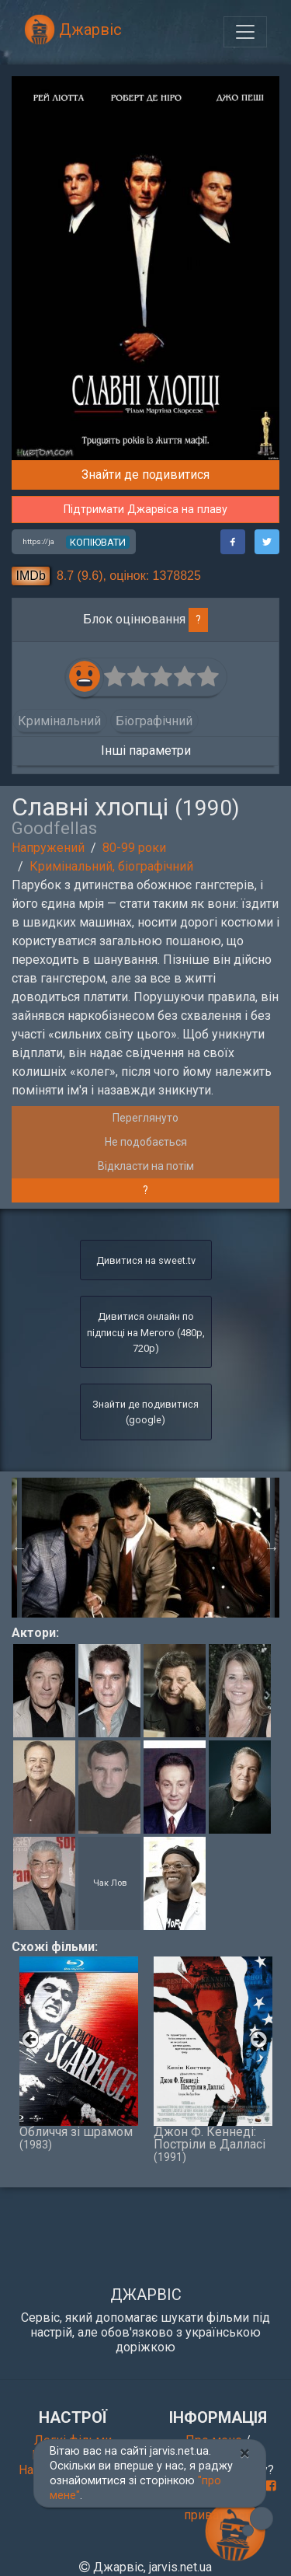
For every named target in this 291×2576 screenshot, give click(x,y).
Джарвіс (73, 29)
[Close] (245, 2453)
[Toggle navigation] (245, 31)
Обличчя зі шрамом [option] (78, 2054)
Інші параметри (146, 750)
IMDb (31, 575)
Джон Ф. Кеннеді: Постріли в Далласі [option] (213, 2060)
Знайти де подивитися (145, 474)
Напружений (48, 847)
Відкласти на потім (146, 1166)
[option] (146, 1548)
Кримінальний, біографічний (111, 866)
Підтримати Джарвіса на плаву (145, 509)
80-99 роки (134, 847)
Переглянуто (145, 1118)
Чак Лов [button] (109, 1882)
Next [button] (271, 1548)
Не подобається (146, 1142)
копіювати (98, 542)
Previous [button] (19, 1548)
